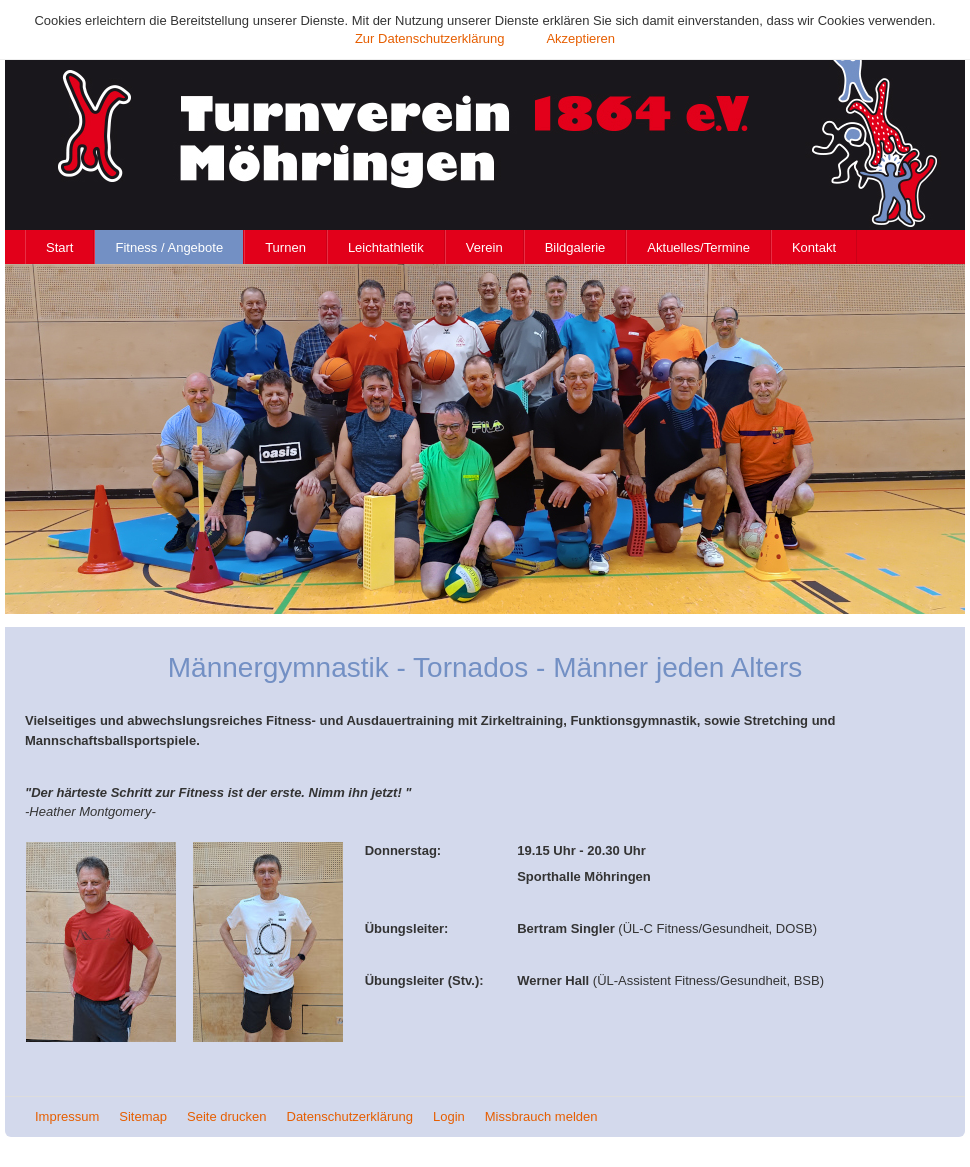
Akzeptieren (580, 38)
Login (449, 1116)
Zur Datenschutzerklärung (430, 38)
